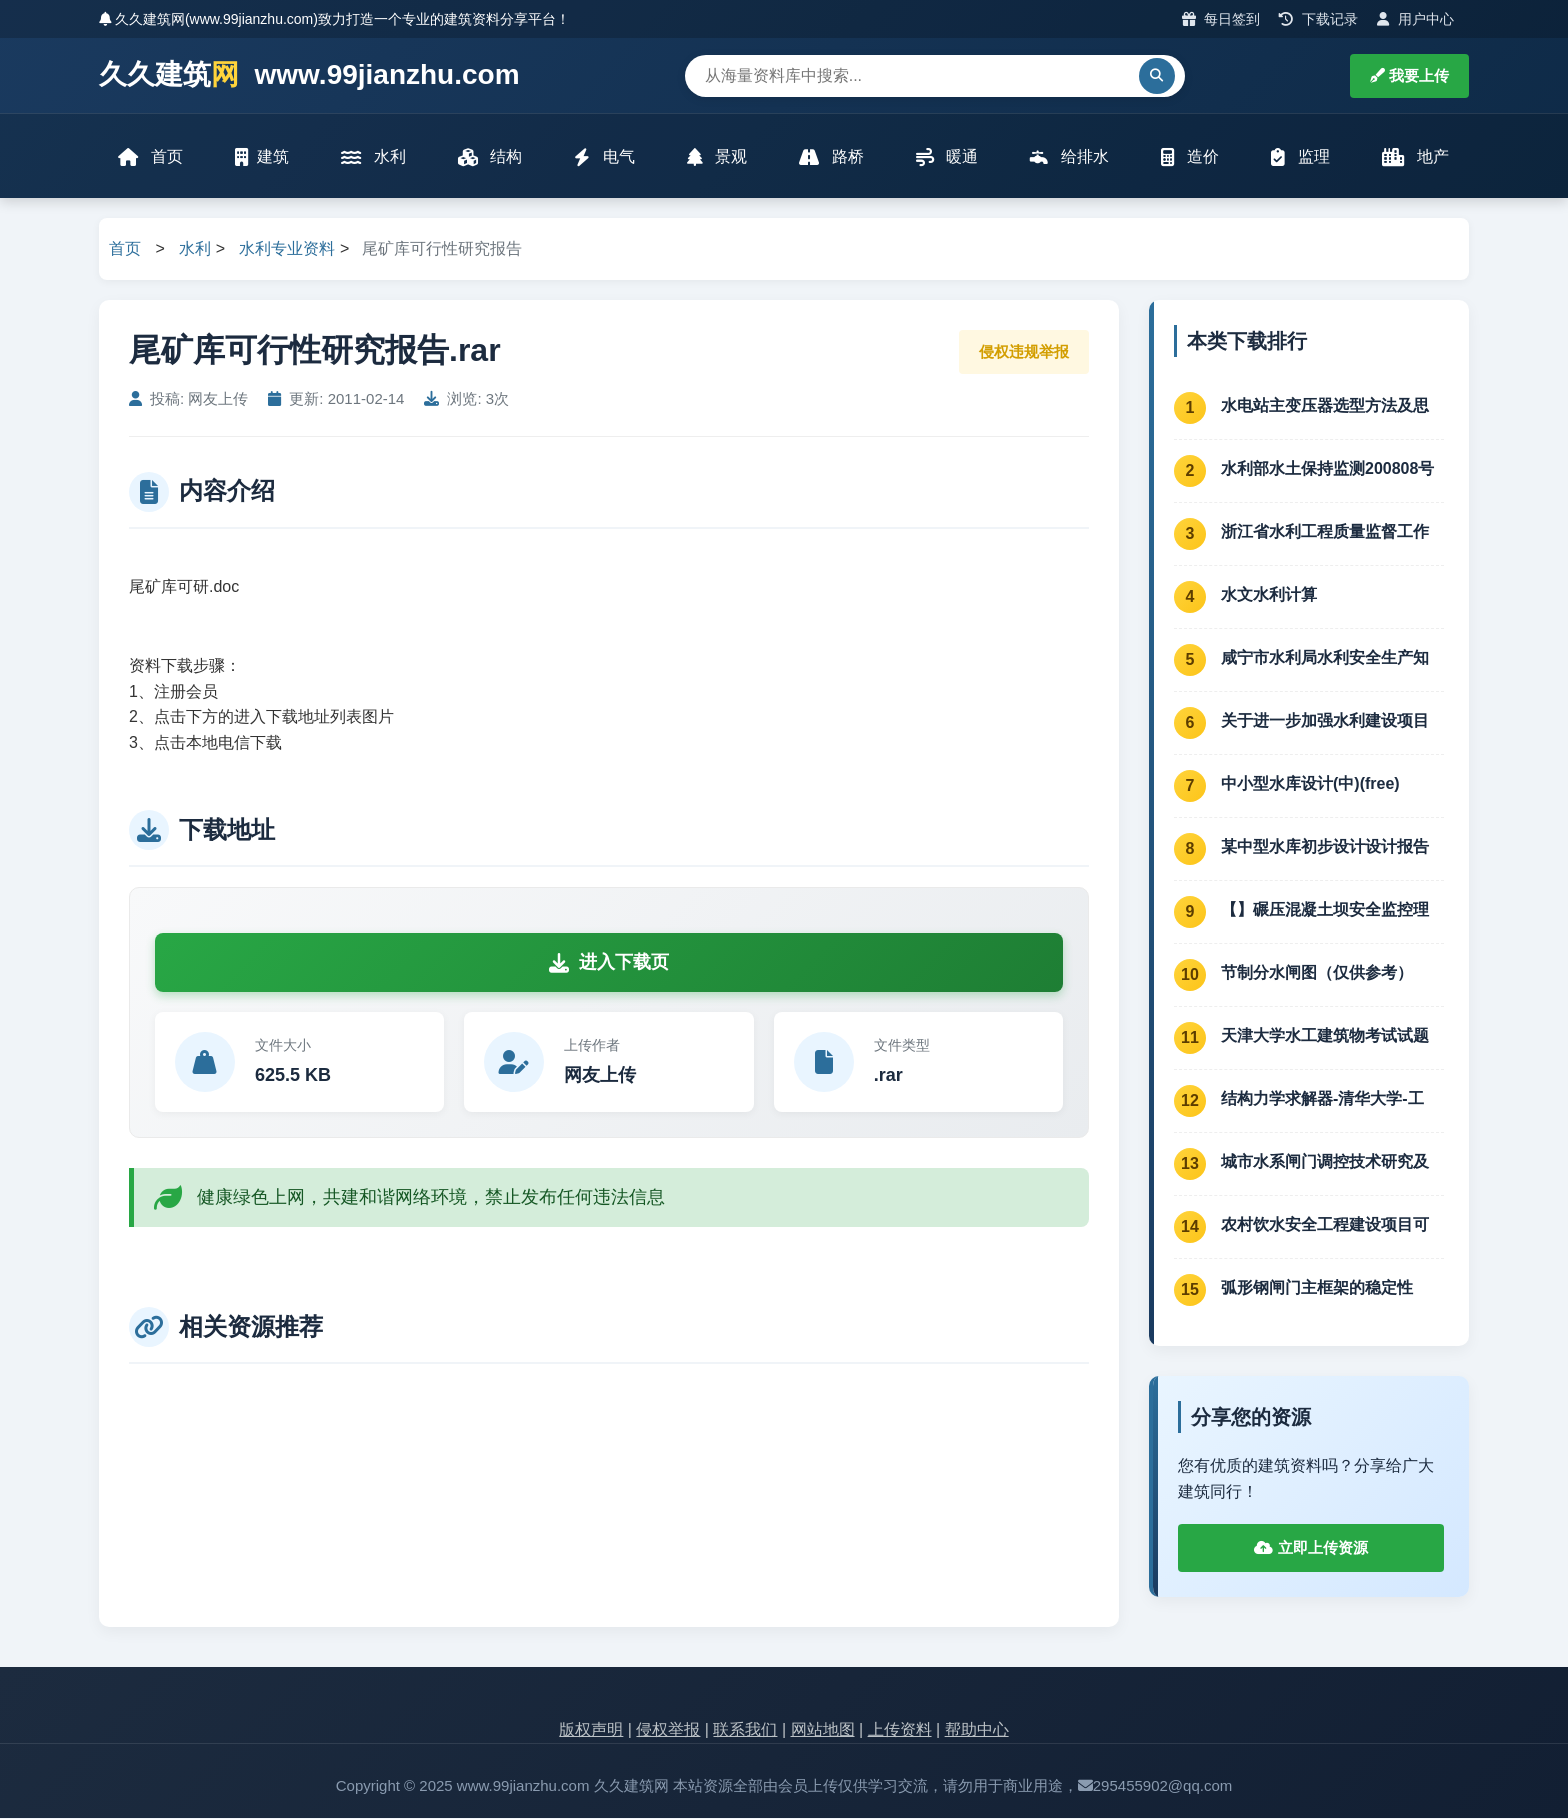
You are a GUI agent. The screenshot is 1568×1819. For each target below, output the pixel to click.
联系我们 (745, 1731)
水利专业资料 (287, 250)
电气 (604, 157)
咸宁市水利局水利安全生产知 (1325, 658)
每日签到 (1221, 19)
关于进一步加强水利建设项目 (1325, 721)
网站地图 (823, 1731)
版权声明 (591, 1731)
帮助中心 (977, 1731)
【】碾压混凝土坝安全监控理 (1325, 910)
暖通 (947, 157)
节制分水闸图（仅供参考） (1317, 973)
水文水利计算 (1269, 595)
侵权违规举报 (1024, 352)
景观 (717, 157)
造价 (1190, 157)
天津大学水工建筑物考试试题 (1325, 1036)
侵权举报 (668, 1731)
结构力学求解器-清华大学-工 (1322, 1099)
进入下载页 (609, 964)
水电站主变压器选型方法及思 (1325, 406)
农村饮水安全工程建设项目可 (1325, 1225)
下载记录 (1318, 19)
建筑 (262, 157)
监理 (1300, 157)
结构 (490, 157)
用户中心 (1415, 19)
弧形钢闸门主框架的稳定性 (1317, 1288)
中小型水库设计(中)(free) (1310, 784)
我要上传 (1409, 75)
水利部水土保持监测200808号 (1327, 469)
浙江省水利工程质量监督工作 (1325, 532)
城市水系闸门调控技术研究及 (1325, 1162)
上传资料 (900, 1731)
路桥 (831, 157)
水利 (373, 157)
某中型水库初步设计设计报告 (1325, 847)
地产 (1415, 157)
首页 (151, 157)
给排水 (1069, 157)
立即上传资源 (1310, 1549)
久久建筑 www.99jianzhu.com (309, 75)
